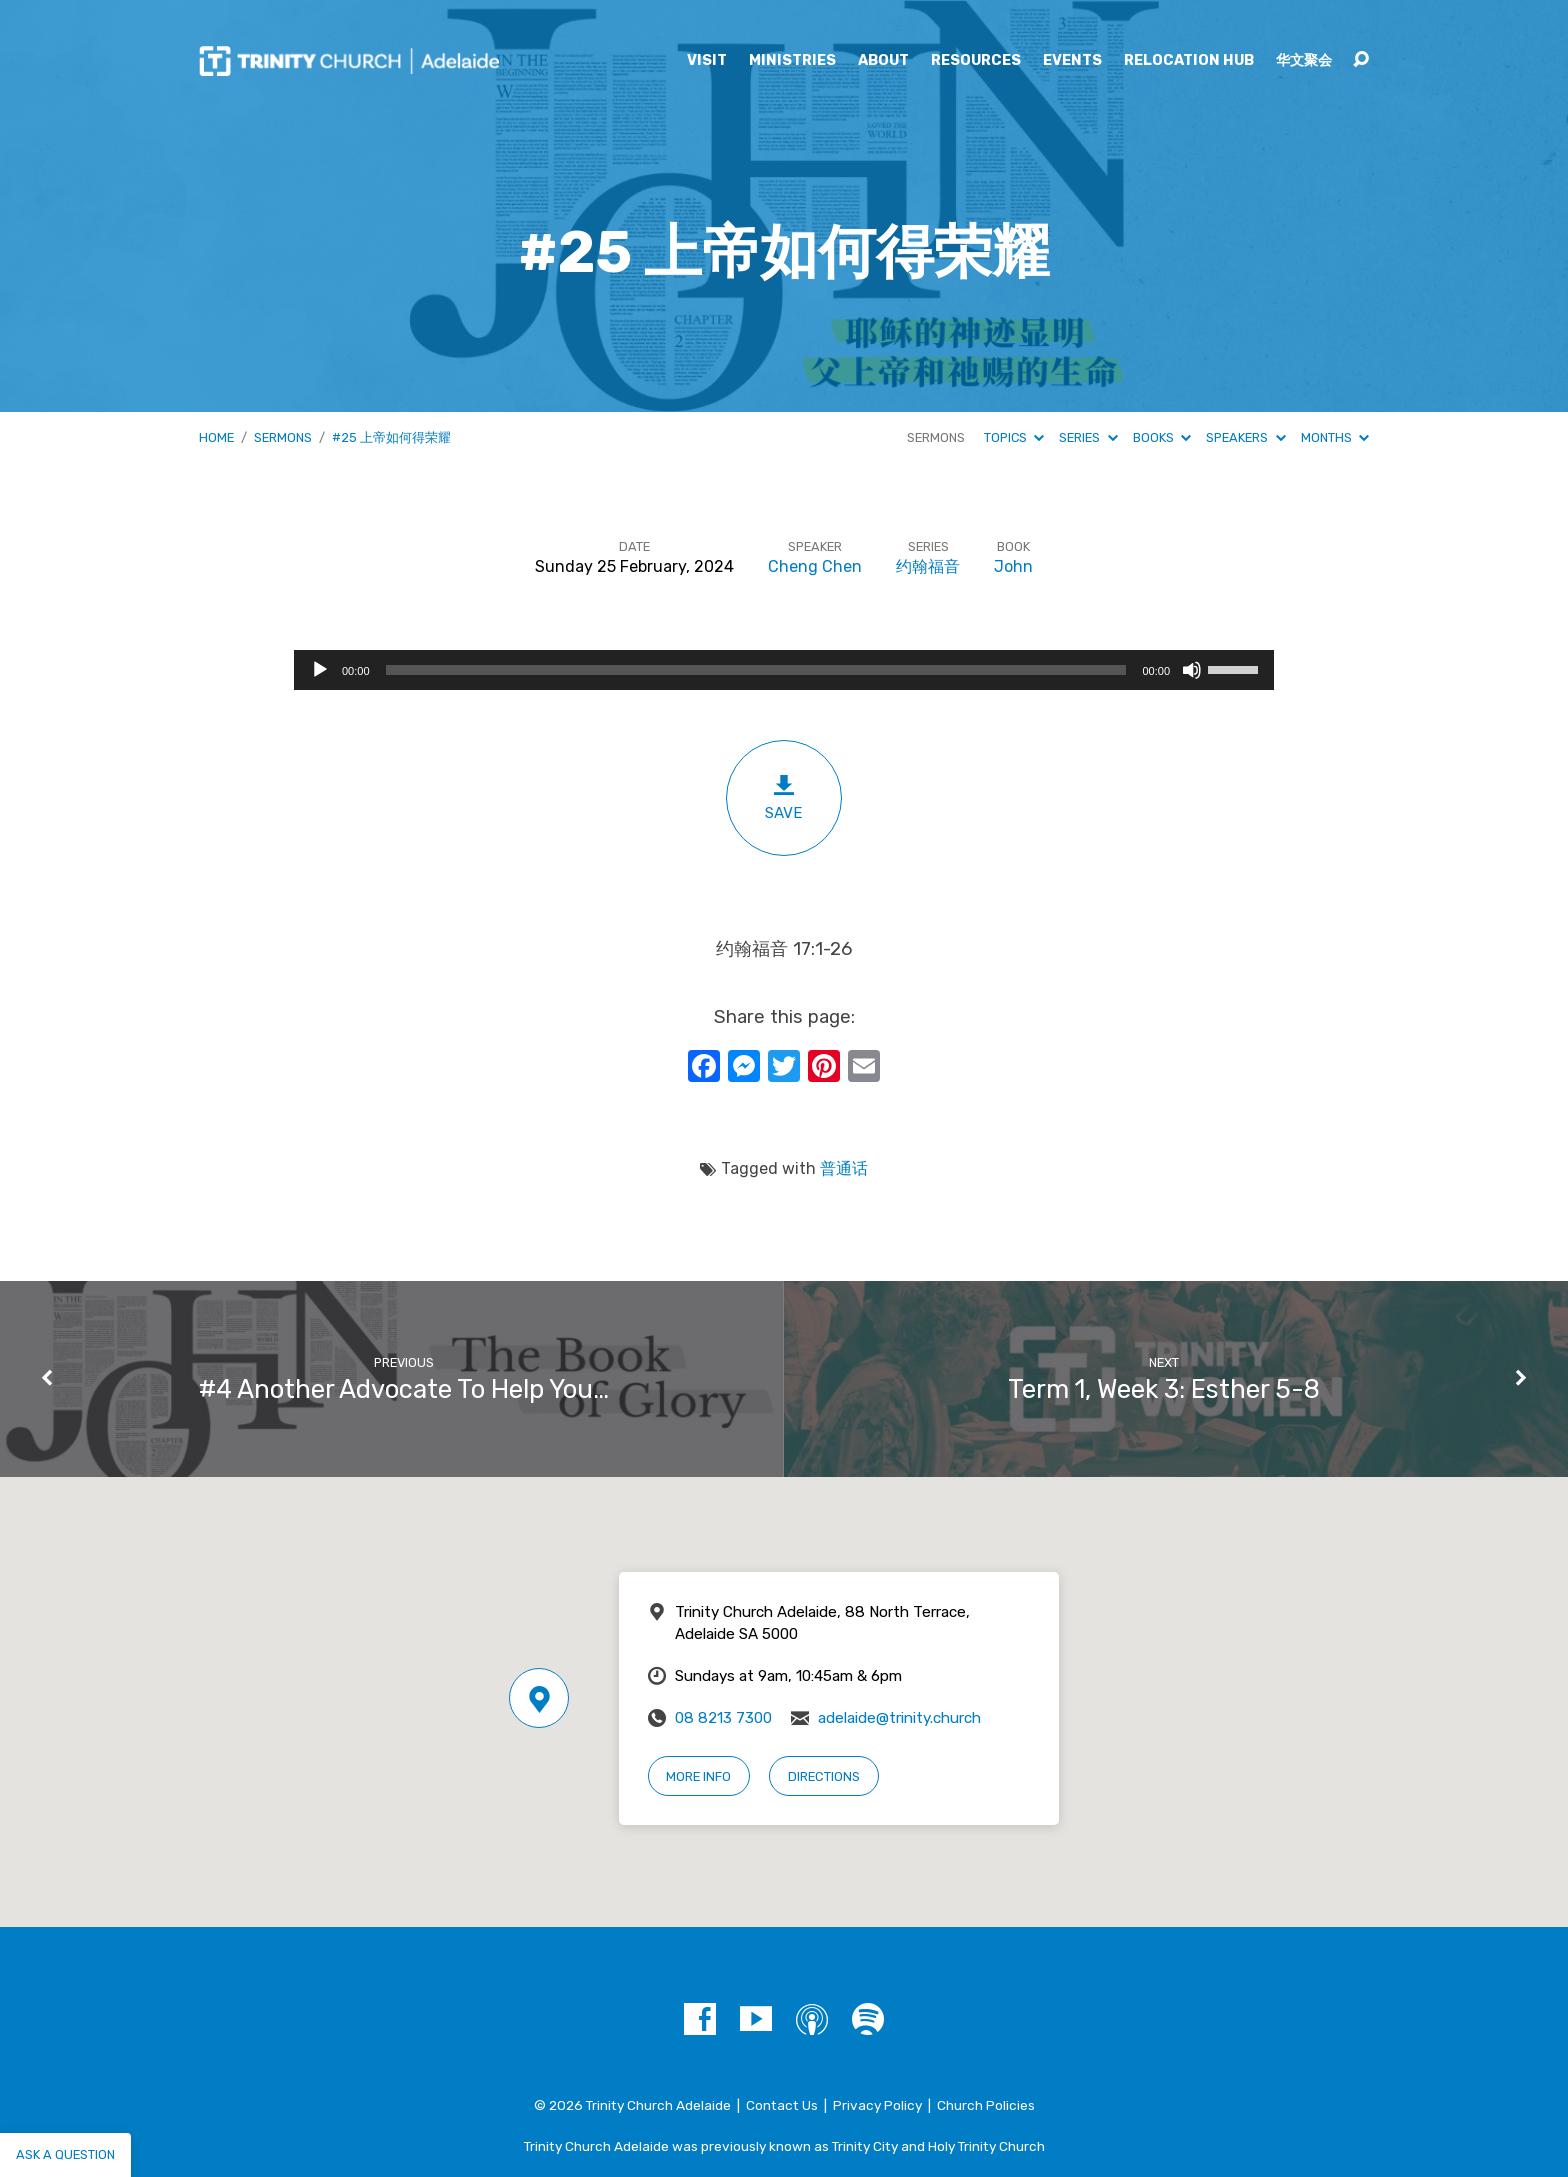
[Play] (320, 670)
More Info (698, 1776)
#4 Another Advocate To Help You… (404, 1389)
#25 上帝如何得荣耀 (391, 437)
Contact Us (782, 2105)
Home (216, 437)
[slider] (756, 670)
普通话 (844, 1168)
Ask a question (65, 2154)
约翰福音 (928, 566)
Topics (1014, 437)
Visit (707, 61)
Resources (976, 61)
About (883, 61)
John (1013, 566)
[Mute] (1192, 670)
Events (1072, 61)
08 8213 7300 (723, 1718)
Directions (824, 1776)
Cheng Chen (815, 566)
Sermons (283, 437)
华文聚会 (1304, 61)
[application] (784, 670)
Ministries (792, 61)
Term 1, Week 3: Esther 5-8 (1164, 1389)
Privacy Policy (877, 2105)
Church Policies (986, 2105)
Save (784, 797)
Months (1335, 437)
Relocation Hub (1189, 61)
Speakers (1245, 437)
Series (1088, 437)
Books (1162, 437)
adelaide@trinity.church (899, 1718)
